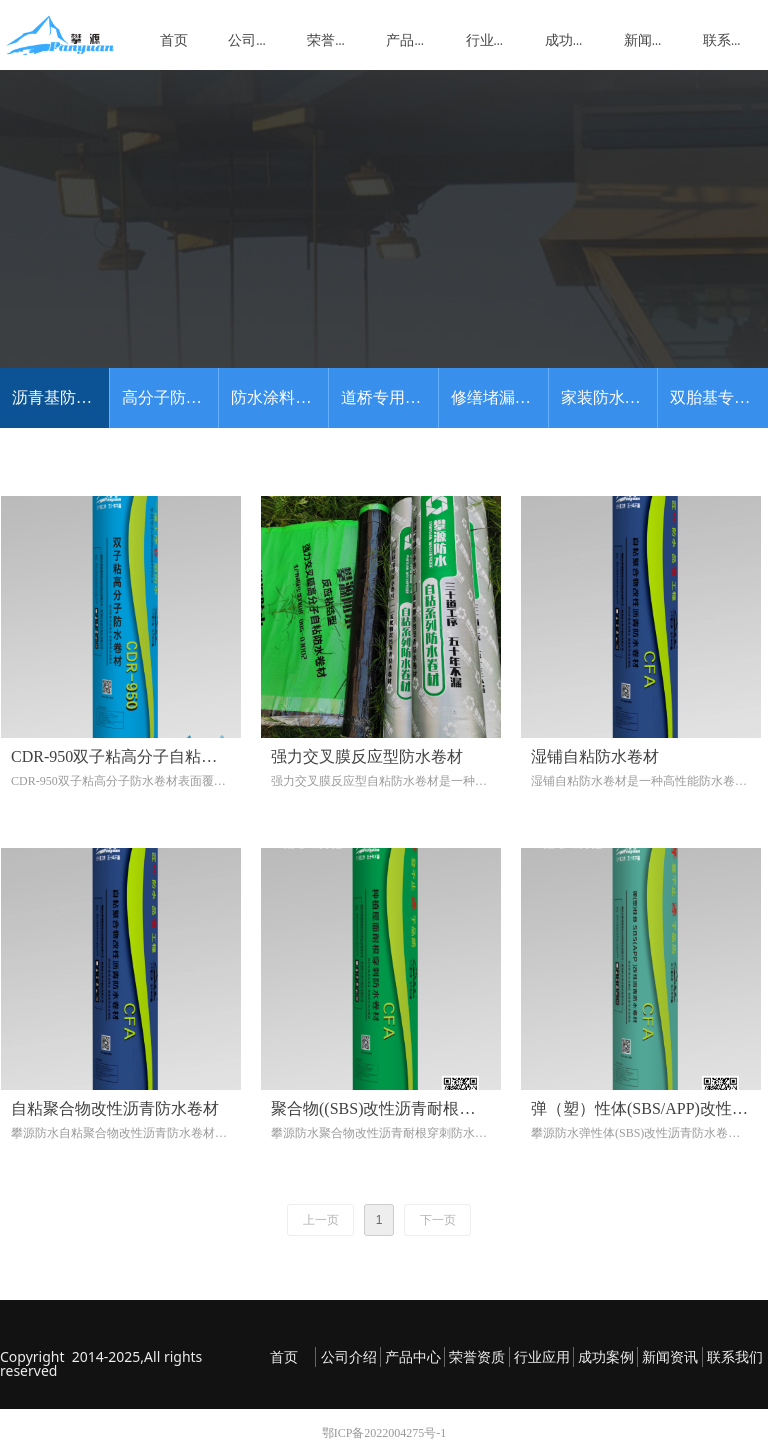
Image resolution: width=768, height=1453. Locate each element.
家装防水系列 (609, 397)
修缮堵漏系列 (499, 397)
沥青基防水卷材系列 (60, 397)
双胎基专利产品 (719, 397)
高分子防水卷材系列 (170, 397)
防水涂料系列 (279, 397)
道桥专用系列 (389, 397)
